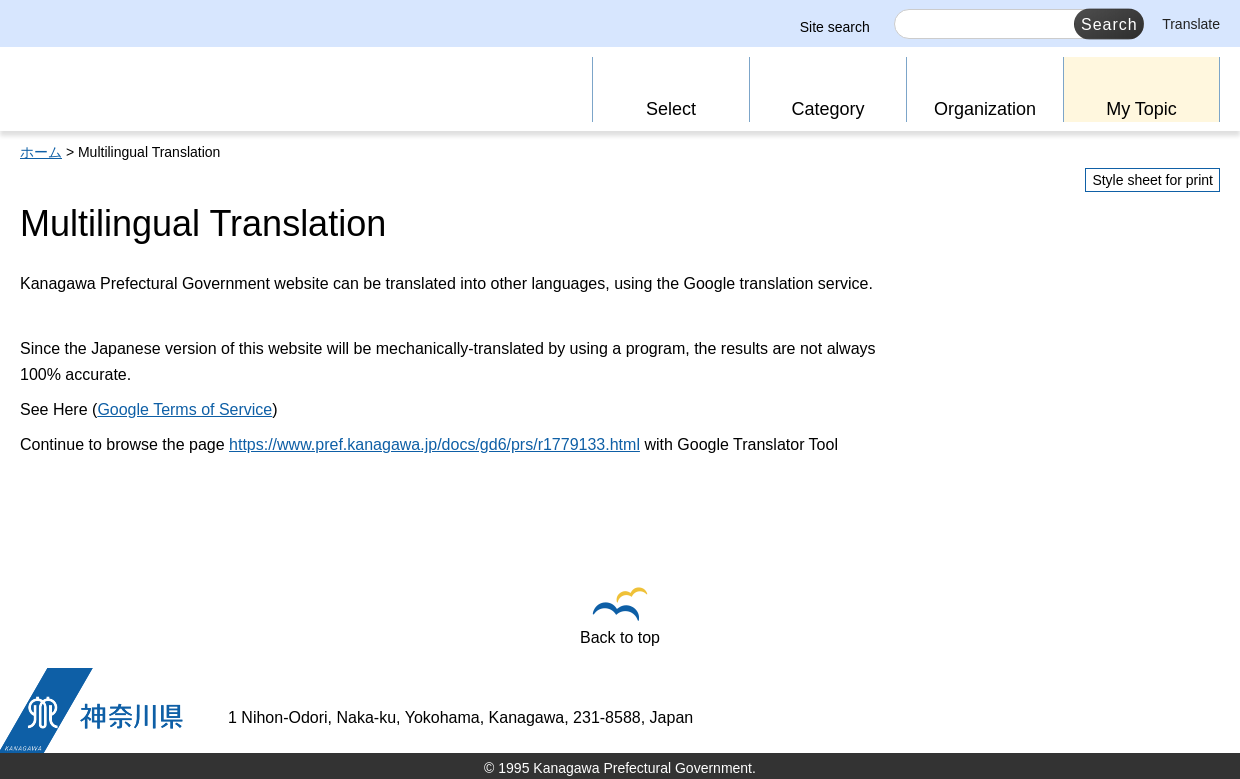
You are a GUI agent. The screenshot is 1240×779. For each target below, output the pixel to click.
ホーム (41, 152)
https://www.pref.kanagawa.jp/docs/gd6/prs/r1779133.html (434, 444)
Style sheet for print (1152, 180)
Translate (1191, 24)
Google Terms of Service (184, 409)
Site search (835, 27)
